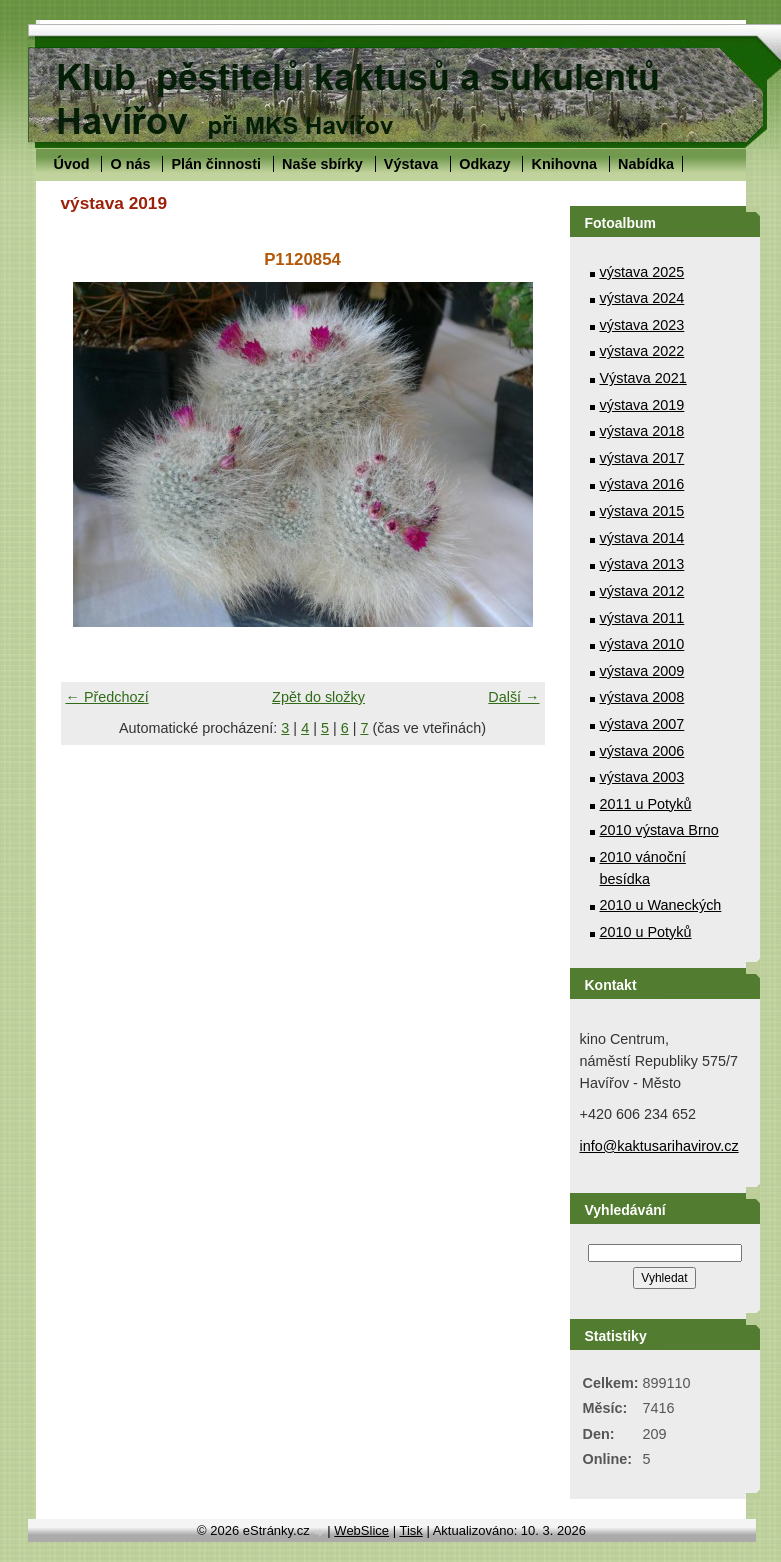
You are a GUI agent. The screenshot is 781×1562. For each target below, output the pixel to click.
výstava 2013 (642, 564)
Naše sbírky (322, 164)
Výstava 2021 (643, 378)
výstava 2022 (642, 351)
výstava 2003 (642, 777)
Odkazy (484, 164)
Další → (513, 697)
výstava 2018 (642, 431)
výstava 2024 (642, 298)
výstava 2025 (642, 272)
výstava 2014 (642, 538)
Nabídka (646, 164)
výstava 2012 (642, 591)
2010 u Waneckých (661, 905)
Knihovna (564, 164)
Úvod (72, 164)
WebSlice (361, 1530)
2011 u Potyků (646, 804)
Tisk (410, 1530)
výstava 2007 (642, 724)
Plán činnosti (216, 164)
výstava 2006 (642, 751)
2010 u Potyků (646, 932)
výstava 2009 (642, 671)
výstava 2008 (642, 697)
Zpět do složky (318, 697)
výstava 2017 (642, 458)
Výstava (411, 164)
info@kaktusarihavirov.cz (659, 1146)
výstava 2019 (642, 405)
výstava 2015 (642, 511)
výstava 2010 (642, 644)
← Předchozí (107, 697)
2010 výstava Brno (659, 830)
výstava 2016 (642, 484)
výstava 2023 (642, 325)
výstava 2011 (642, 618)
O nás (130, 164)
